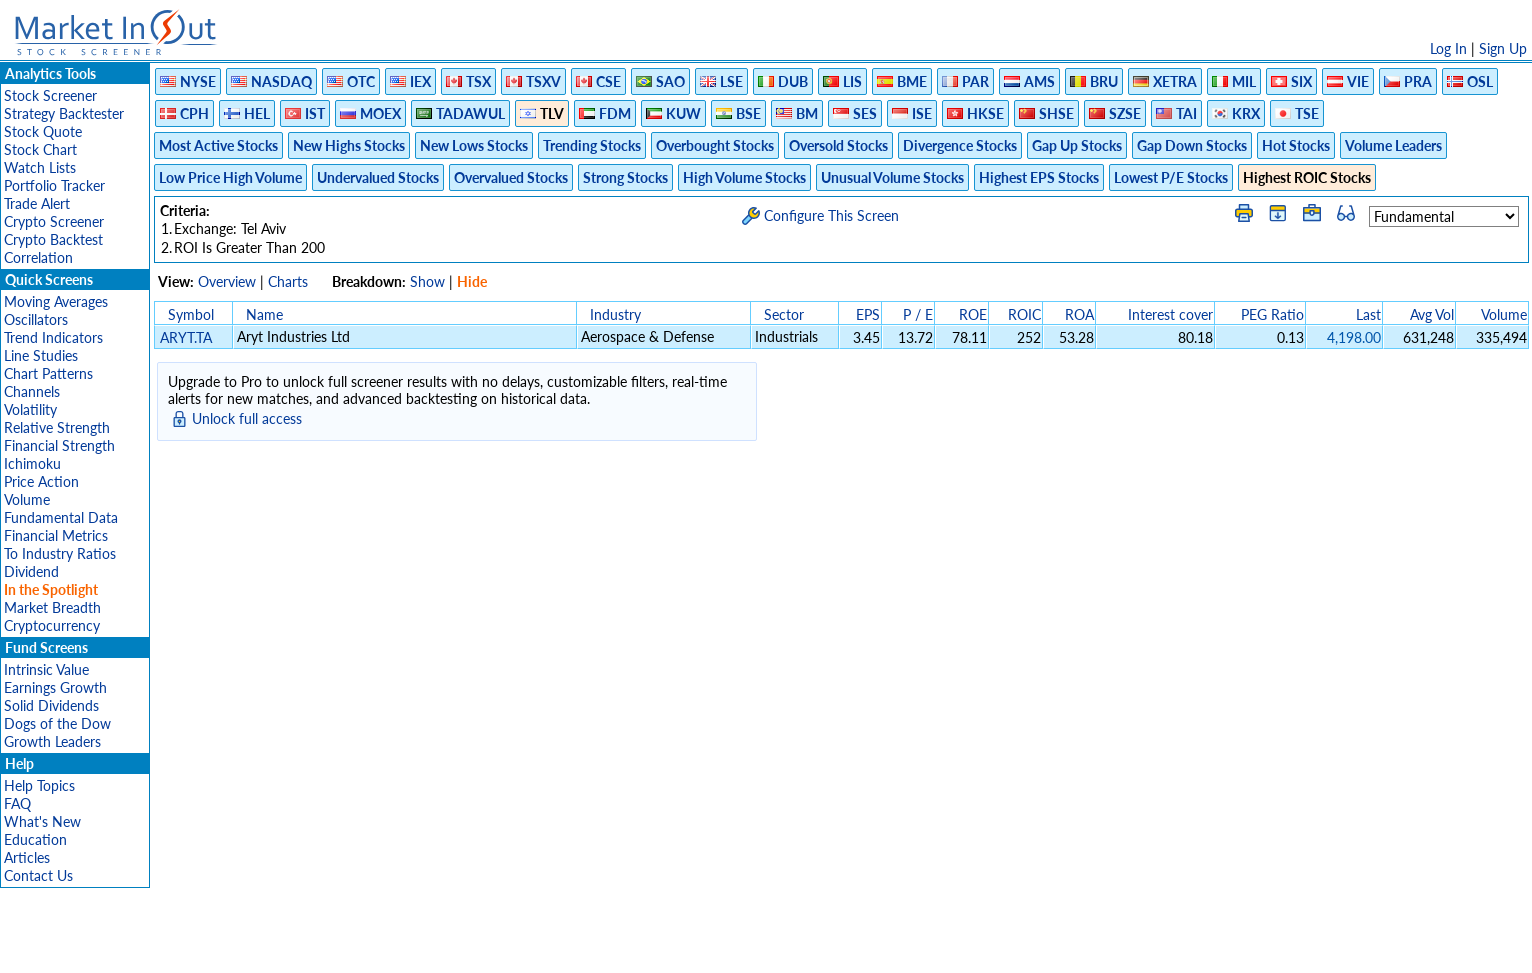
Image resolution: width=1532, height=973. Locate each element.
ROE (973, 314)
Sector (784, 314)
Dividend (31, 571)
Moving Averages (56, 301)
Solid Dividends (51, 705)
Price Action (41, 481)
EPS (868, 314)
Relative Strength (57, 427)
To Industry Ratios (60, 553)
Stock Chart (40, 149)
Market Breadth (52, 607)
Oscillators (36, 319)
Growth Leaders (52, 741)
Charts (288, 281)
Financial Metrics (56, 535)
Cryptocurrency (52, 625)
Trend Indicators (53, 337)
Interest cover (1170, 314)
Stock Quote (43, 131)
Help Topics (39, 785)
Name (264, 314)
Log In (1448, 48)
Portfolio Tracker (54, 185)
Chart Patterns (48, 373)
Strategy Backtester (64, 113)
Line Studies (41, 355)
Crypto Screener (54, 221)
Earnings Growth (55, 687)
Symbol (191, 314)
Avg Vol (1432, 314)
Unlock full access (247, 418)
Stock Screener (50, 95)
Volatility (30, 409)
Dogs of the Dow (57, 723)
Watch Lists (40, 167)
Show (427, 281)
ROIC (1024, 314)
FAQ (17, 803)
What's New (42, 821)
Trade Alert (37, 203)
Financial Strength (59, 445)
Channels (32, 391)
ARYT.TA (186, 337)
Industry (615, 314)
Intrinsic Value (46, 669)
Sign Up (1503, 48)
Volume (27, 499)
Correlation (38, 257)
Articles (27, 857)
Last (1368, 314)
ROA (1079, 314)
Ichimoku (32, 463)
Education (35, 839)
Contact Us (38, 875)
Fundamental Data (61, 517)
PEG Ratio (1272, 314)
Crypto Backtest (53, 239)
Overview (227, 281)
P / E (918, 314)
